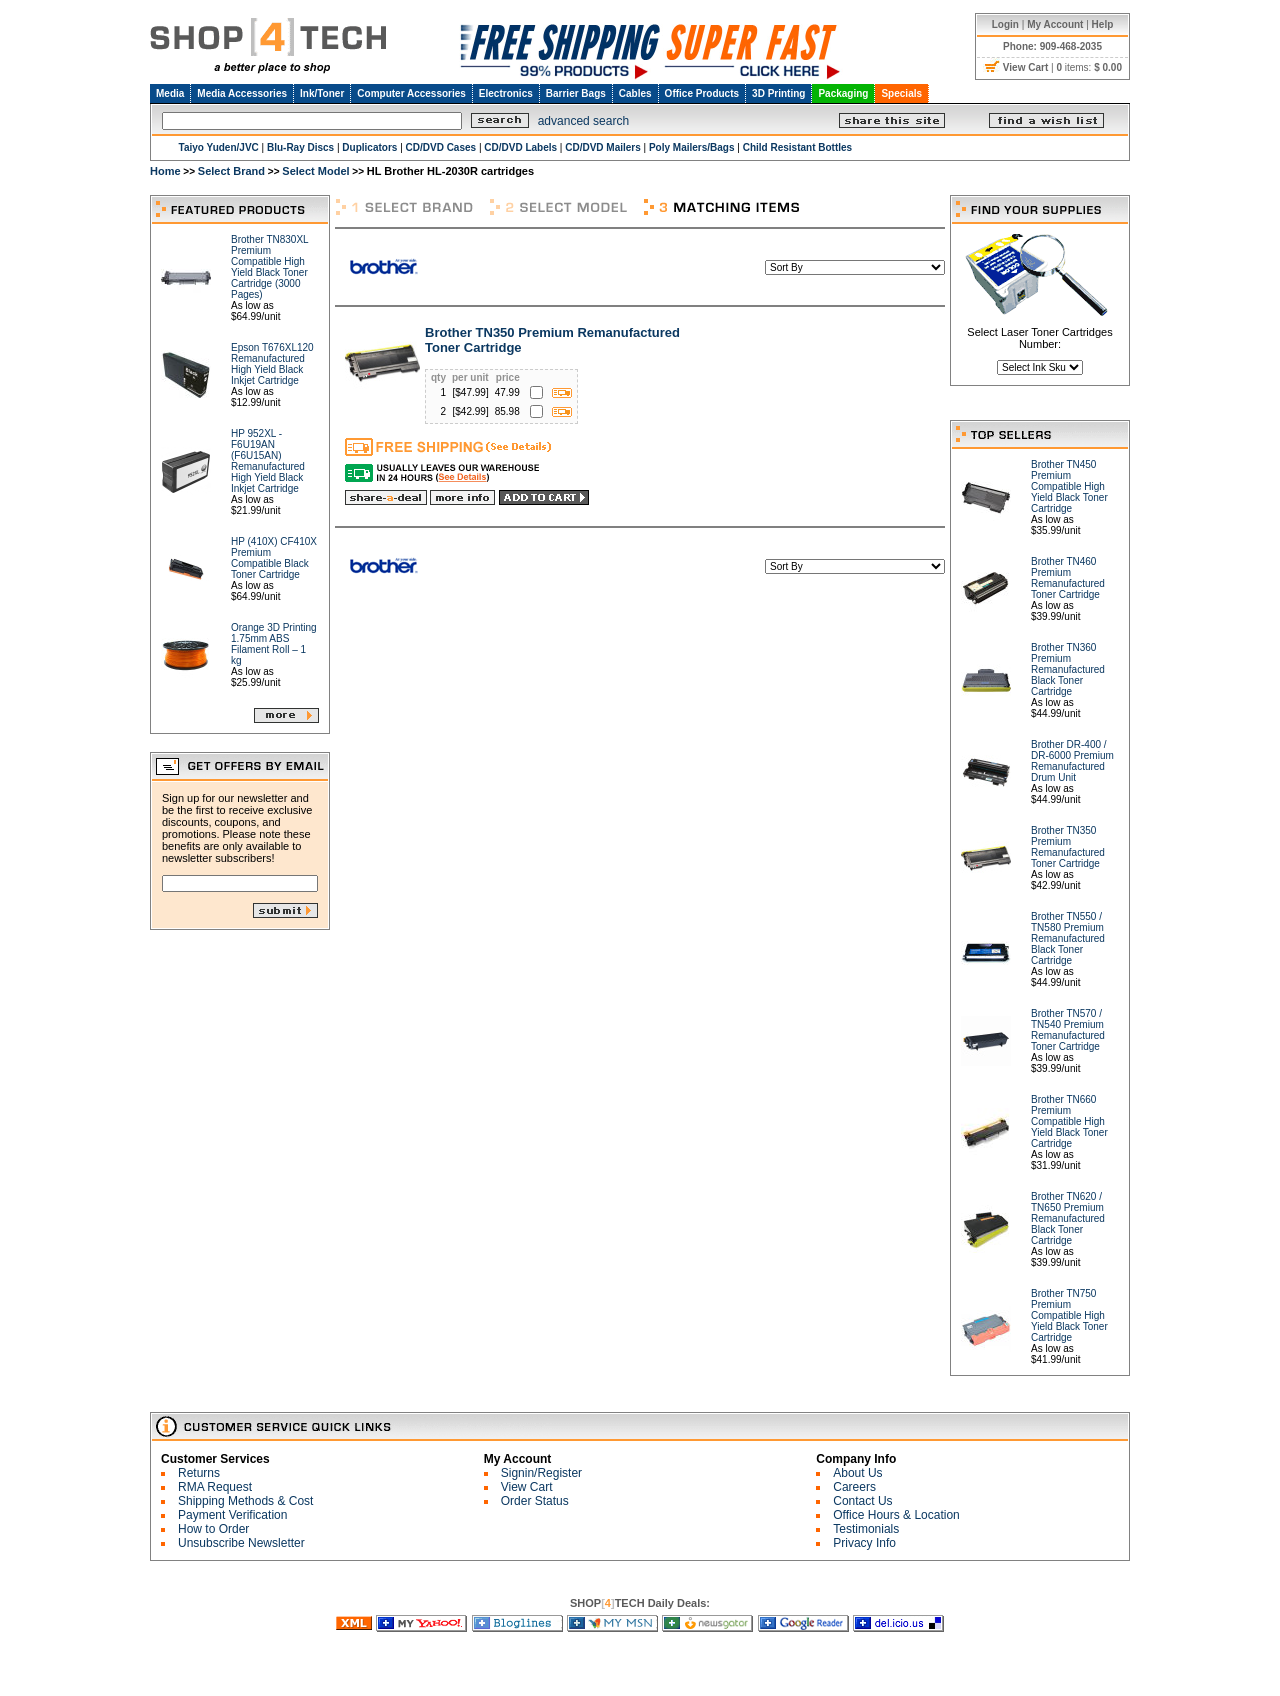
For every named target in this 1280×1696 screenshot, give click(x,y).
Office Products (702, 93)
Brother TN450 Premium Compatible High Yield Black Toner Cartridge (1069, 486)
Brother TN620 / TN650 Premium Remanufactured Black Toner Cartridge (1068, 1218)
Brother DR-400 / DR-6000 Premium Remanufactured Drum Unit (1072, 761)
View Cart (527, 1487)
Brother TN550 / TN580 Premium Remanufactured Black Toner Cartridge (1068, 938)
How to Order (213, 1529)
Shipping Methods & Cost (245, 1501)
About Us (857, 1473)
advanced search (583, 121)
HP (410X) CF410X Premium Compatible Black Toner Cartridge (274, 558)
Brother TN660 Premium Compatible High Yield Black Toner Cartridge (1069, 1121)
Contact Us (862, 1501)
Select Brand (231, 171)
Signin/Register (541, 1473)
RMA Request (215, 1487)
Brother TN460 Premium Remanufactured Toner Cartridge (1068, 578)
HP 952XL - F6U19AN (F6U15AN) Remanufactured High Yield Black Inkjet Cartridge (268, 461)
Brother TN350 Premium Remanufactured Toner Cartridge (1068, 847)
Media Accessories (242, 93)
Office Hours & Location (896, 1515)
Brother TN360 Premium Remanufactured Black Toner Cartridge (1068, 669)
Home (165, 171)
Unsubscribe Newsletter (241, 1543)
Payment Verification (232, 1515)
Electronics (506, 93)
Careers (854, 1487)
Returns (199, 1473)
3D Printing (778, 93)
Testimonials (866, 1529)
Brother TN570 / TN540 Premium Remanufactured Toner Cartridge (1068, 1030)
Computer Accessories (411, 93)
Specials (901, 93)
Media (170, 93)
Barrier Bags (576, 93)
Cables (635, 93)
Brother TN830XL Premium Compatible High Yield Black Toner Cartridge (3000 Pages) (269, 267)
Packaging (843, 93)
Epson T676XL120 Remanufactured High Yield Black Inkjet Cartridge (272, 364)
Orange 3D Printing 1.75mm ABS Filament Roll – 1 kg (274, 644)
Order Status (535, 1501)
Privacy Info (864, 1543)
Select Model (315, 171)
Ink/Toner (322, 93)
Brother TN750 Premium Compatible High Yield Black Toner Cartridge (1069, 1315)
